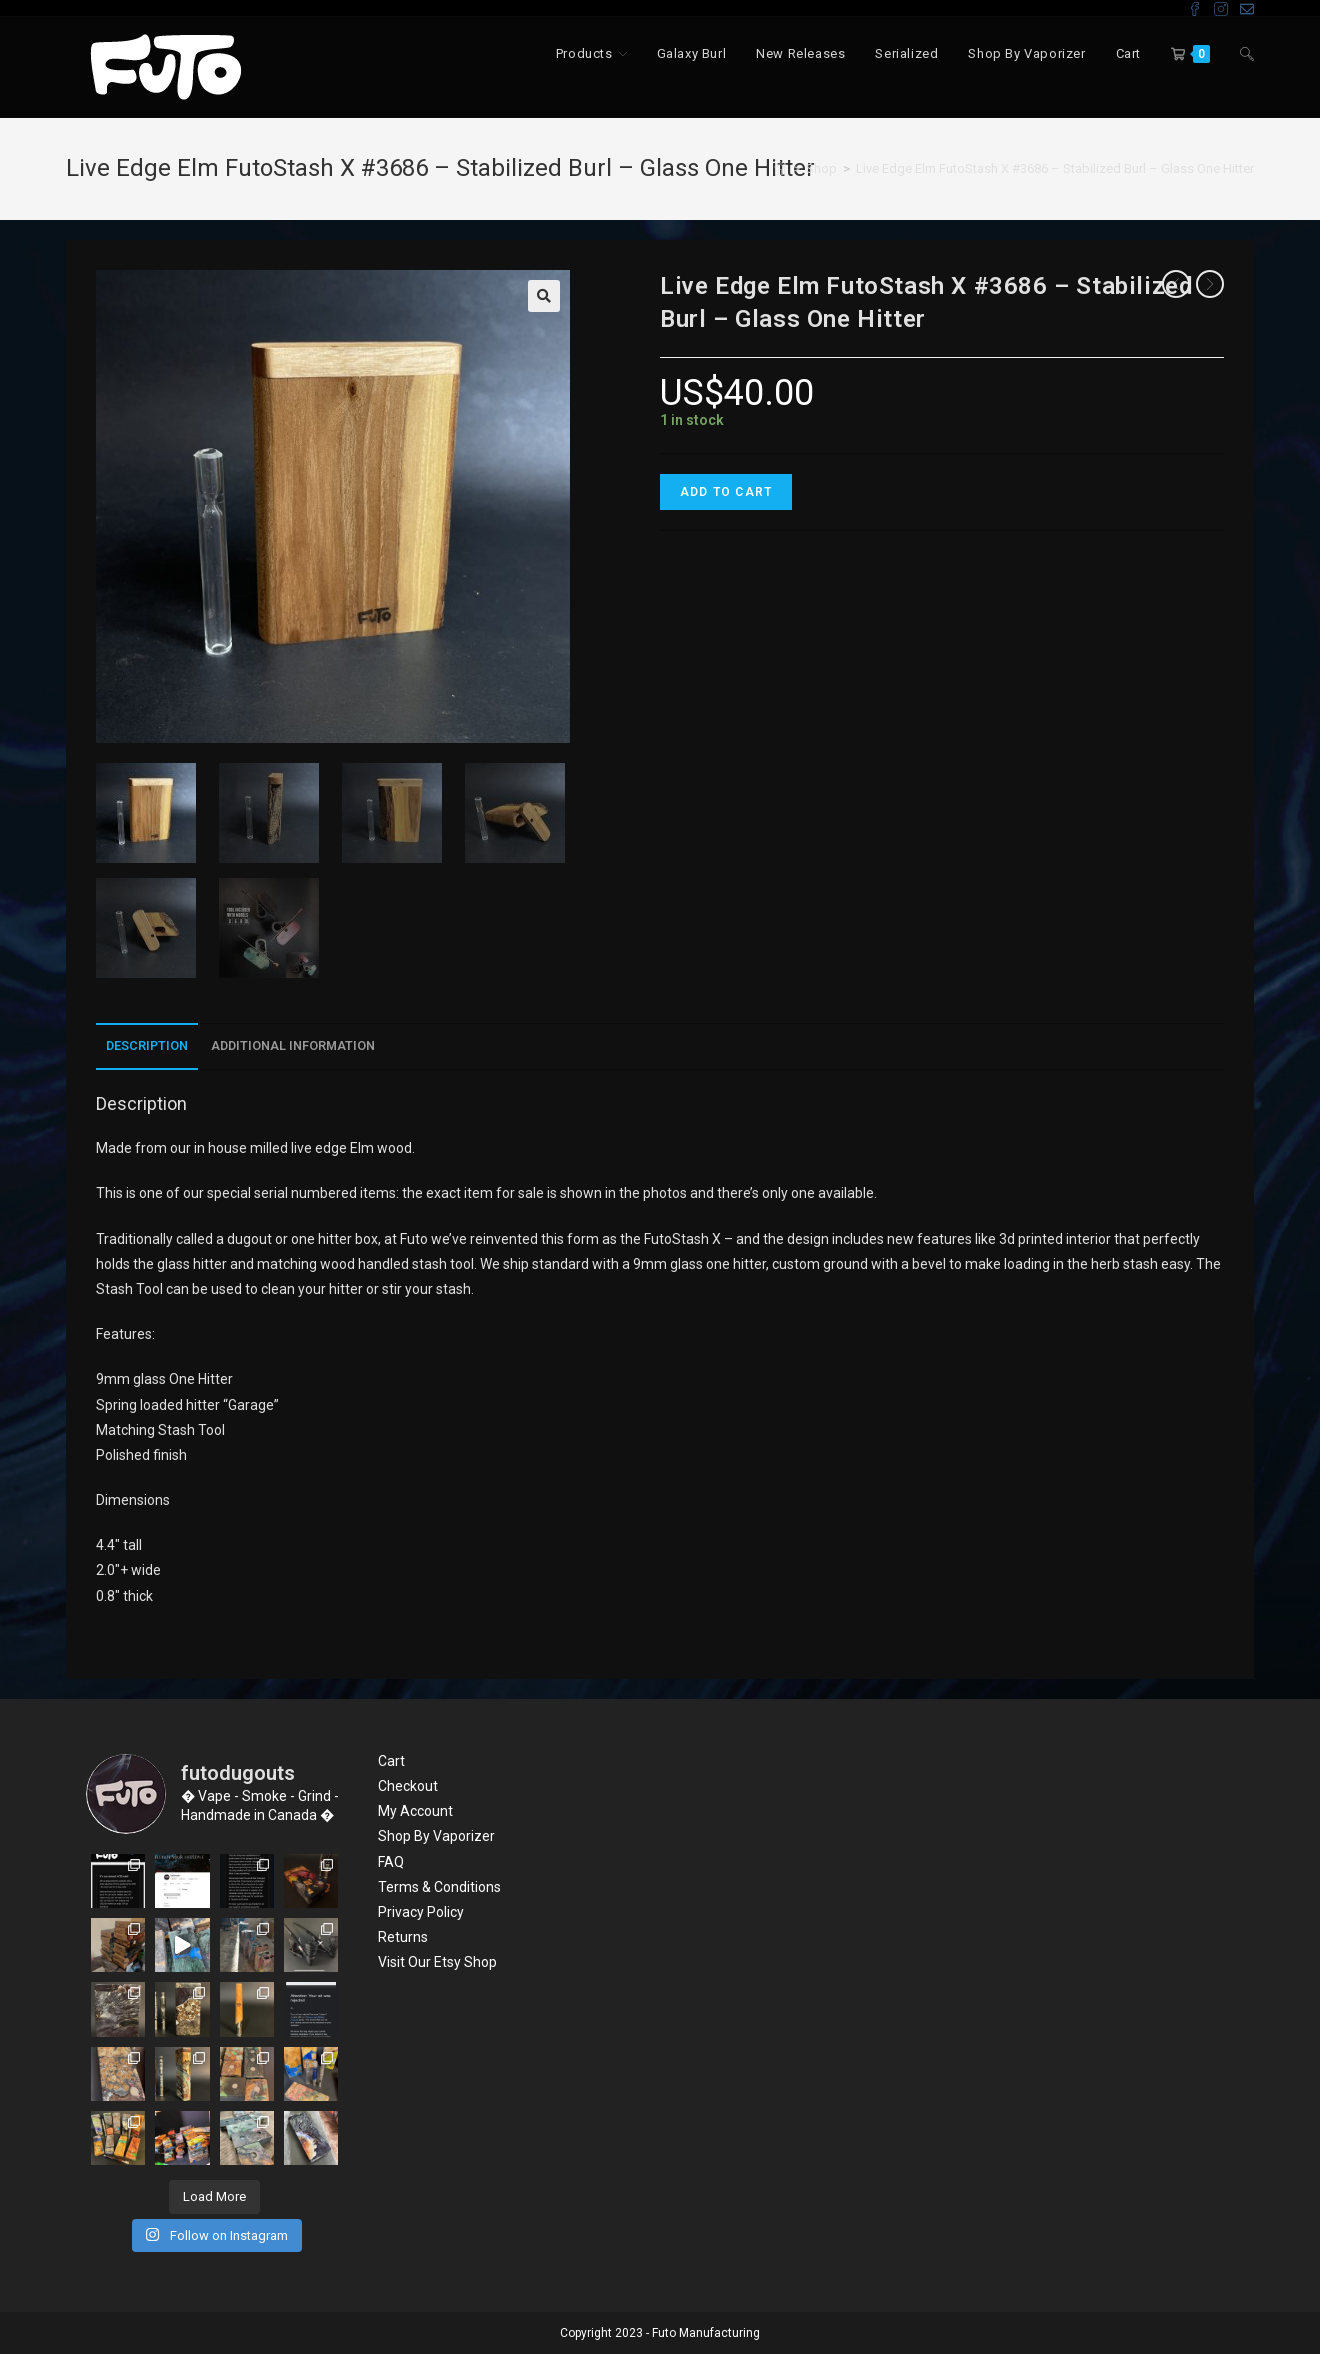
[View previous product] (1176, 284)
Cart (391, 1761)
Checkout (408, 1786)
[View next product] (1210, 284)
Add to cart (726, 492)
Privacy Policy (421, 1912)
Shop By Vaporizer (436, 1836)
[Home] (780, 168)
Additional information (293, 1045)
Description (147, 1045)
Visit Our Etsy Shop (437, 1962)
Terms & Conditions (439, 1887)
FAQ (391, 1862)
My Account (415, 1811)
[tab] (147, 1046)
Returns (403, 1937)
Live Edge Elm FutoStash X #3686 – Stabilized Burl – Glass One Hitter (1055, 168)
